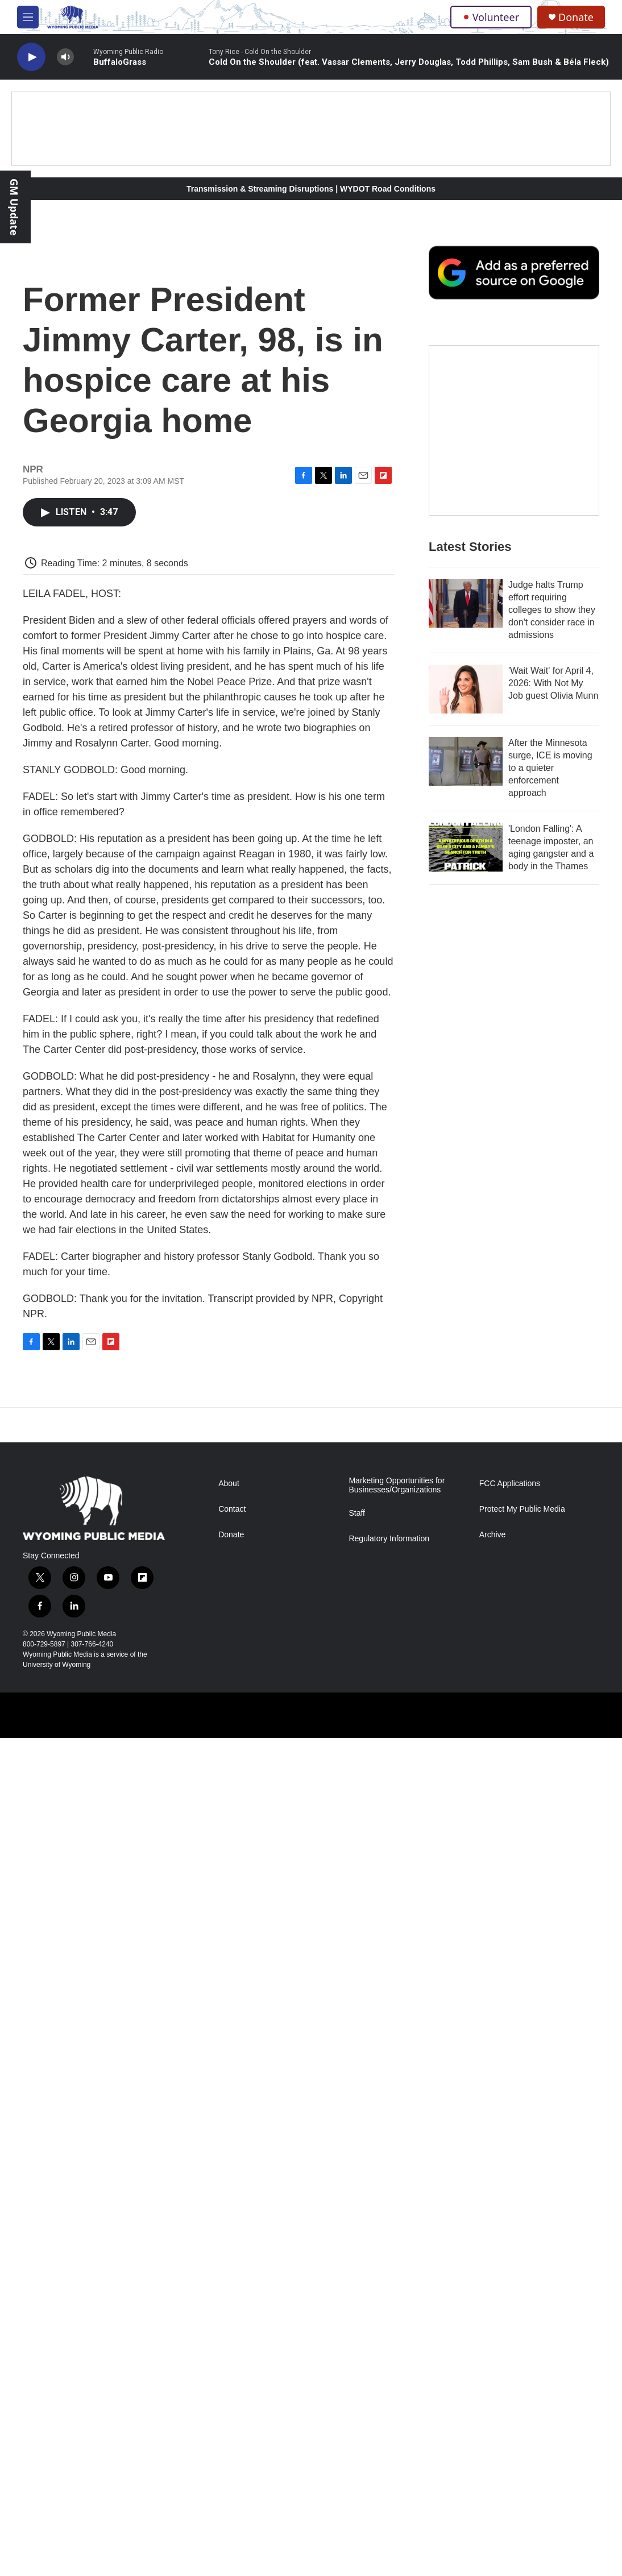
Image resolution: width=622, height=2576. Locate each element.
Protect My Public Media (522, 1509)
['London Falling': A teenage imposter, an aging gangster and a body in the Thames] (466, 847)
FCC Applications (509, 1483)
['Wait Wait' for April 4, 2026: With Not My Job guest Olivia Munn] (466, 689)
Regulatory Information (389, 1538)
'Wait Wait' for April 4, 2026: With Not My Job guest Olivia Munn (553, 683)
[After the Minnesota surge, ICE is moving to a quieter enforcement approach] (466, 761)
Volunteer (491, 17)
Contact (232, 1509)
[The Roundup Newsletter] (514, 430)
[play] (31, 57)
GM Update (14, 207)
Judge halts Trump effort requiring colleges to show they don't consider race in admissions (551, 610)
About (228, 1483)
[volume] (65, 57)
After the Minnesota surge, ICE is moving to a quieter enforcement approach (550, 768)
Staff (357, 1513)
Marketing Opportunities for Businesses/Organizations (397, 1485)
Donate (576, 17)
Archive (492, 1534)
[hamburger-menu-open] (28, 17)
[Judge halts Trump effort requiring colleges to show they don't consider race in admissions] (466, 603)
